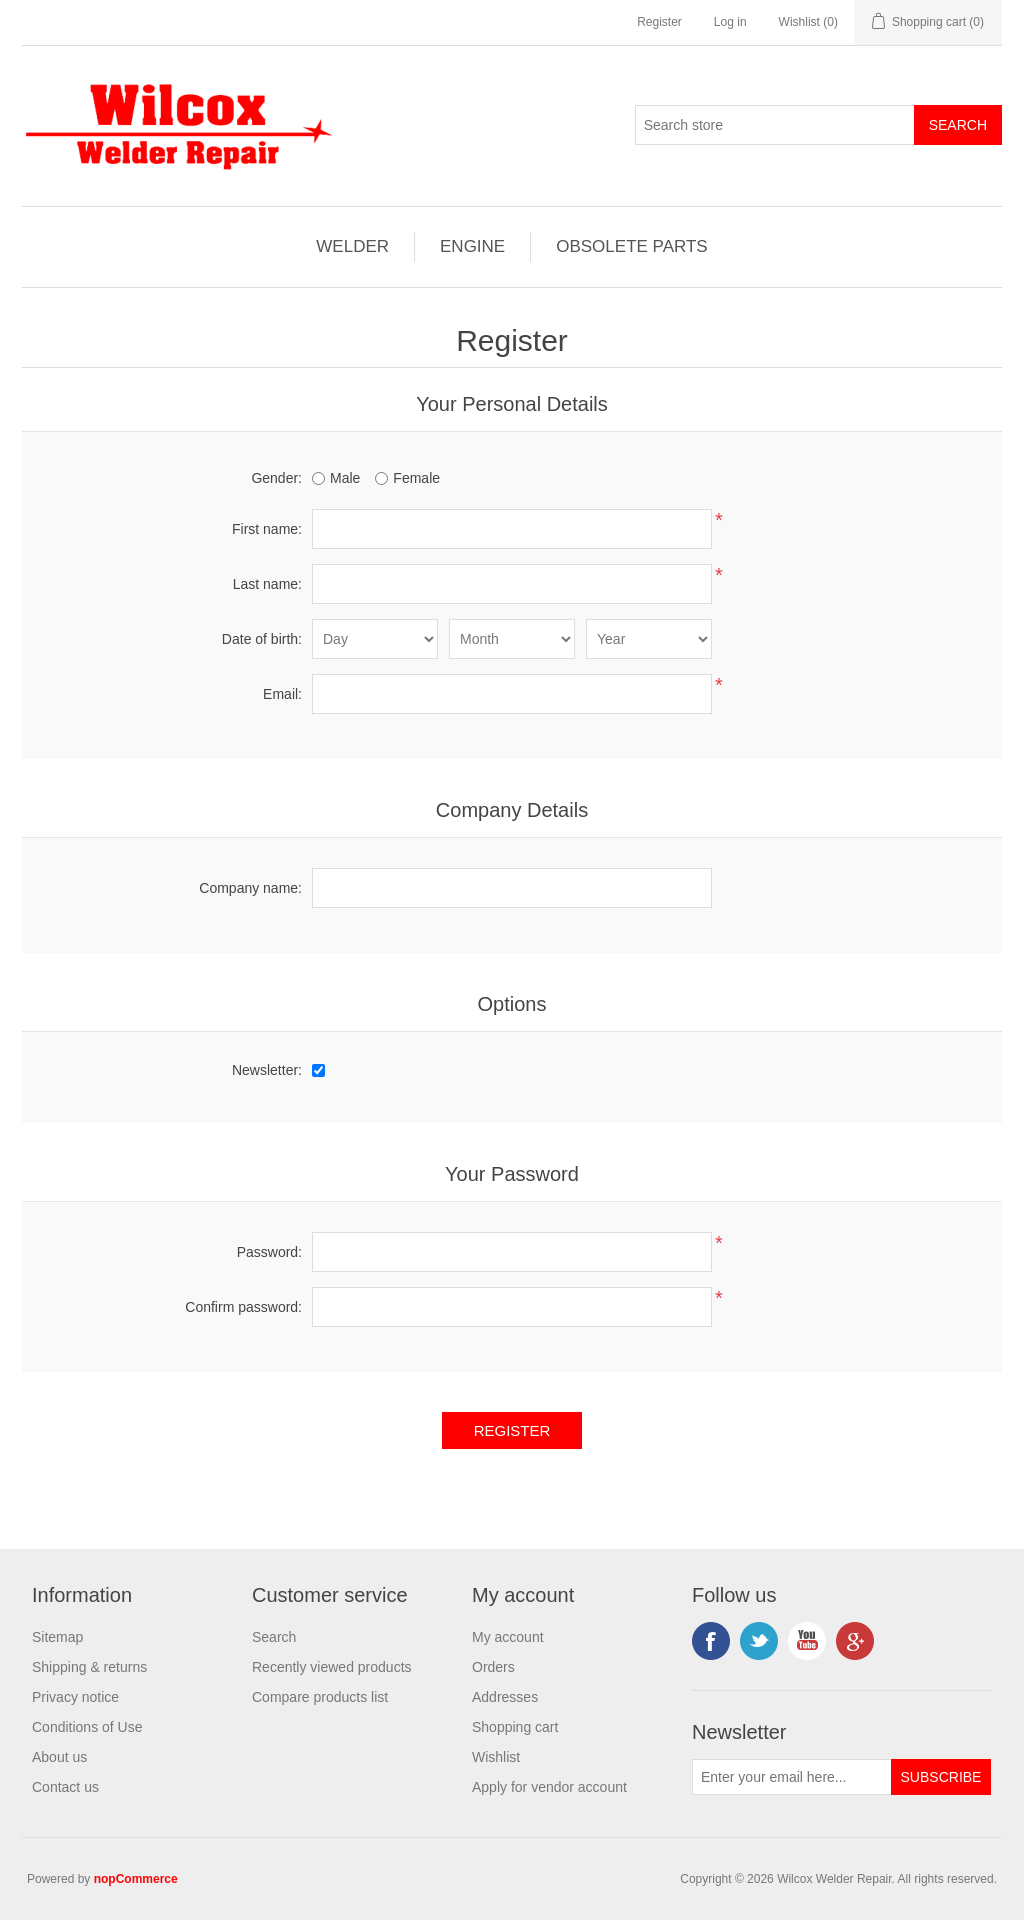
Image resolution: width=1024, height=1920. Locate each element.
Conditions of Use (87, 1727)
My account (508, 1637)
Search (274, 1637)
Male (345, 478)
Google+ (855, 1641)
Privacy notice (75, 1697)
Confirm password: (243, 1307)
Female (416, 478)
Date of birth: (262, 639)
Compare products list (320, 1697)
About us (59, 1757)
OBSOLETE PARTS (631, 246)
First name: (267, 529)
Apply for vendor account (549, 1787)
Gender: (276, 478)
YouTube (807, 1641)
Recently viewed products (332, 1667)
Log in (730, 22)
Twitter (759, 1641)
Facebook (711, 1641)
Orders (493, 1667)
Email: (282, 694)
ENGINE (472, 246)
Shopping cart (515, 1727)
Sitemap (57, 1637)
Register (659, 22)
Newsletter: (267, 1070)
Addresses (505, 1697)
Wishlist (496, 1757)
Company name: (250, 888)
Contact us (65, 1787)
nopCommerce (136, 1879)
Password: (269, 1252)
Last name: (267, 584)
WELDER (352, 246)
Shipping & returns (89, 1667)
